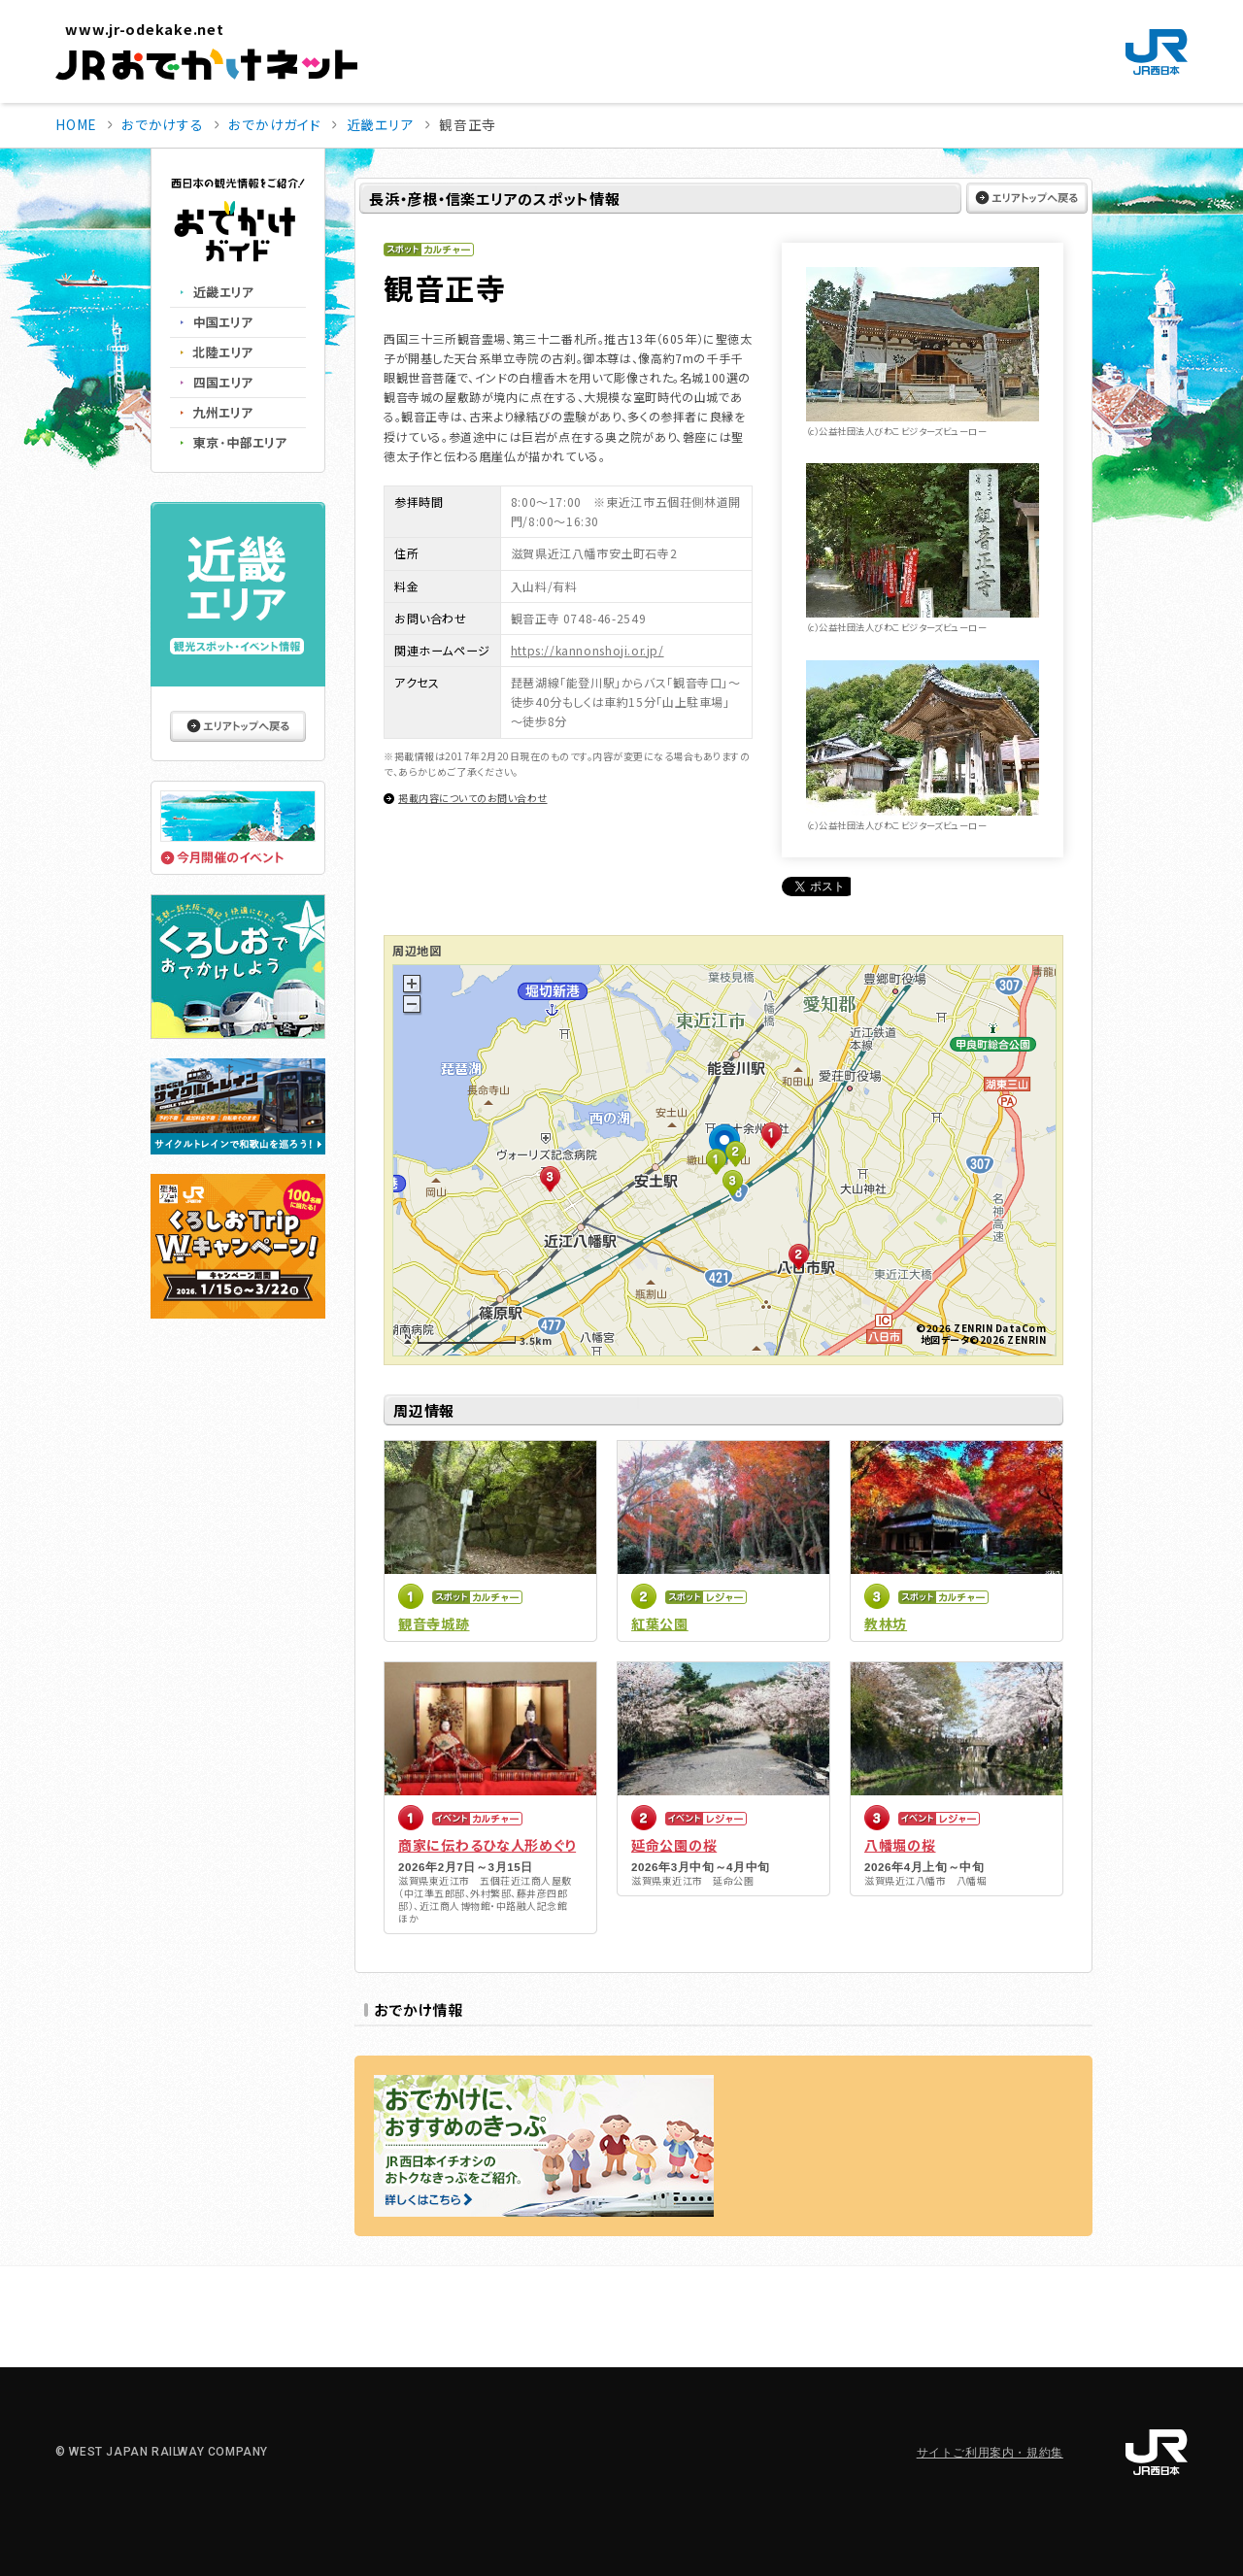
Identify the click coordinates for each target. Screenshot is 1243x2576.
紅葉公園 (660, 1623)
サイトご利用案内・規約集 (990, 2452)
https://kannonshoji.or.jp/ (587, 650)
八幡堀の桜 (900, 1845)
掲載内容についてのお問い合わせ (473, 797)
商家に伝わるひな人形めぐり (487, 1845)
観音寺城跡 (434, 1623)
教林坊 (885, 1623)
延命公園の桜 (674, 1845)
